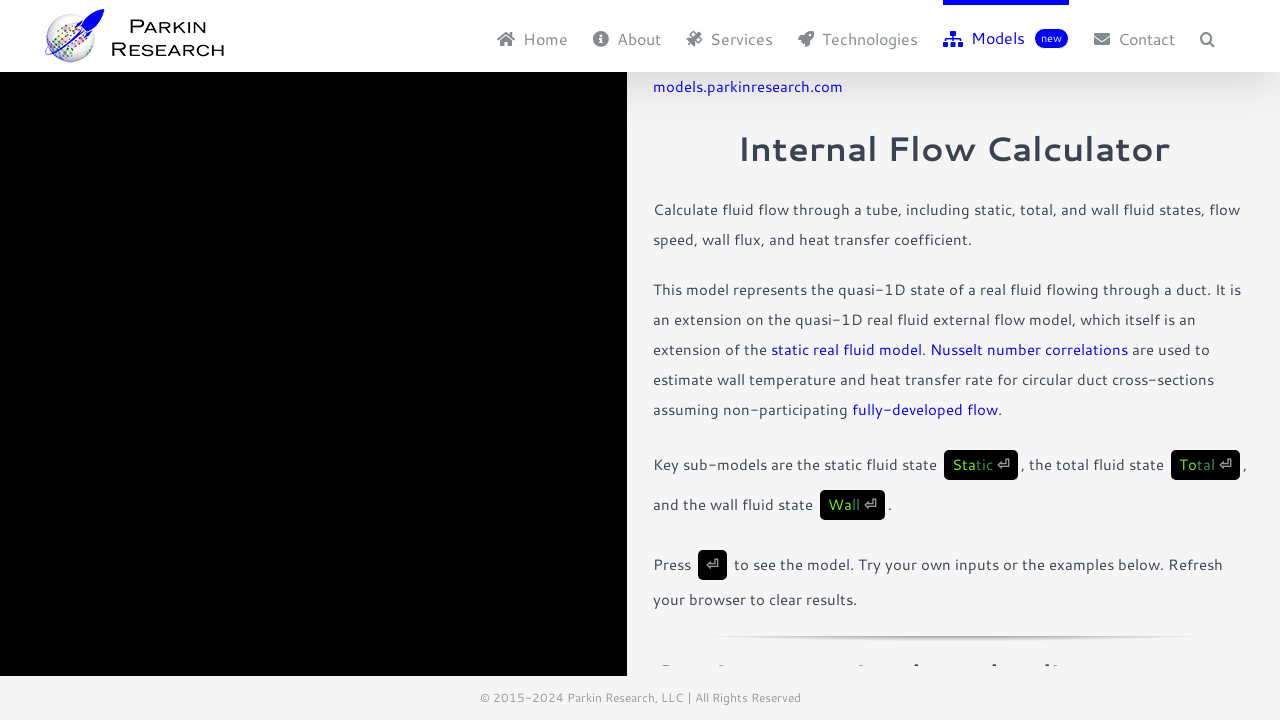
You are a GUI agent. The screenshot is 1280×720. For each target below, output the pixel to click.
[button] (1232, 36)
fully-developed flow (925, 409)
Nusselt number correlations (1029, 349)
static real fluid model (846, 349)
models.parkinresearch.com (748, 86)
